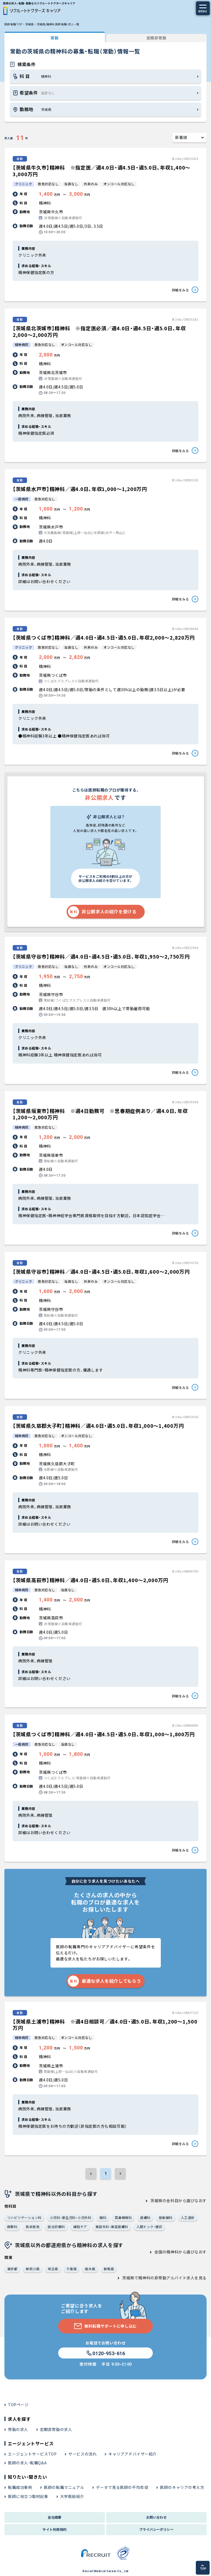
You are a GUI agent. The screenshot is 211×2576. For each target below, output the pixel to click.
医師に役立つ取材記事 (28, 2496)
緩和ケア (80, 2226)
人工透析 (188, 2217)
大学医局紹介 (72, 2496)
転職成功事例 (20, 2487)
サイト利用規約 (54, 2529)
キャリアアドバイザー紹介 (132, 2454)
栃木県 (90, 2268)
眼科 (103, 2217)
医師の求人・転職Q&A (27, 2462)
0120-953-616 (105, 2353)
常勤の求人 (18, 2429)
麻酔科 (12, 2226)
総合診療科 (56, 2226)
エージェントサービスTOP (32, 2454)
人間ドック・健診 (149, 2226)
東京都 (12, 2268)
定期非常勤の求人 (56, 2429)
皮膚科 (145, 2217)
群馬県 (109, 2268)
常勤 (54, 38)
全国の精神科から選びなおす (180, 2252)
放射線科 (166, 2217)
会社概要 (55, 2517)
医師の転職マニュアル (64, 2487)
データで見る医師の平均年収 (122, 2487)
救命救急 (32, 2226)
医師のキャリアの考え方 (182, 2487)
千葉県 (71, 2268)
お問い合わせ (156, 2517)
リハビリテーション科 (24, 2217)
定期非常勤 (156, 38)
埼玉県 (53, 2268)
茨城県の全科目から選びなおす (178, 2200)
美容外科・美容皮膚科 (111, 2226)
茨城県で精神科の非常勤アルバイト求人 (158, 2277)
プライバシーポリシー (156, 2529)
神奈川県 (32, 2268)
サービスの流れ (82, 2454)
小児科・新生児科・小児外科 (70, 2217)
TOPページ (18, 2404)
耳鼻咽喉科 (123, 2217)
